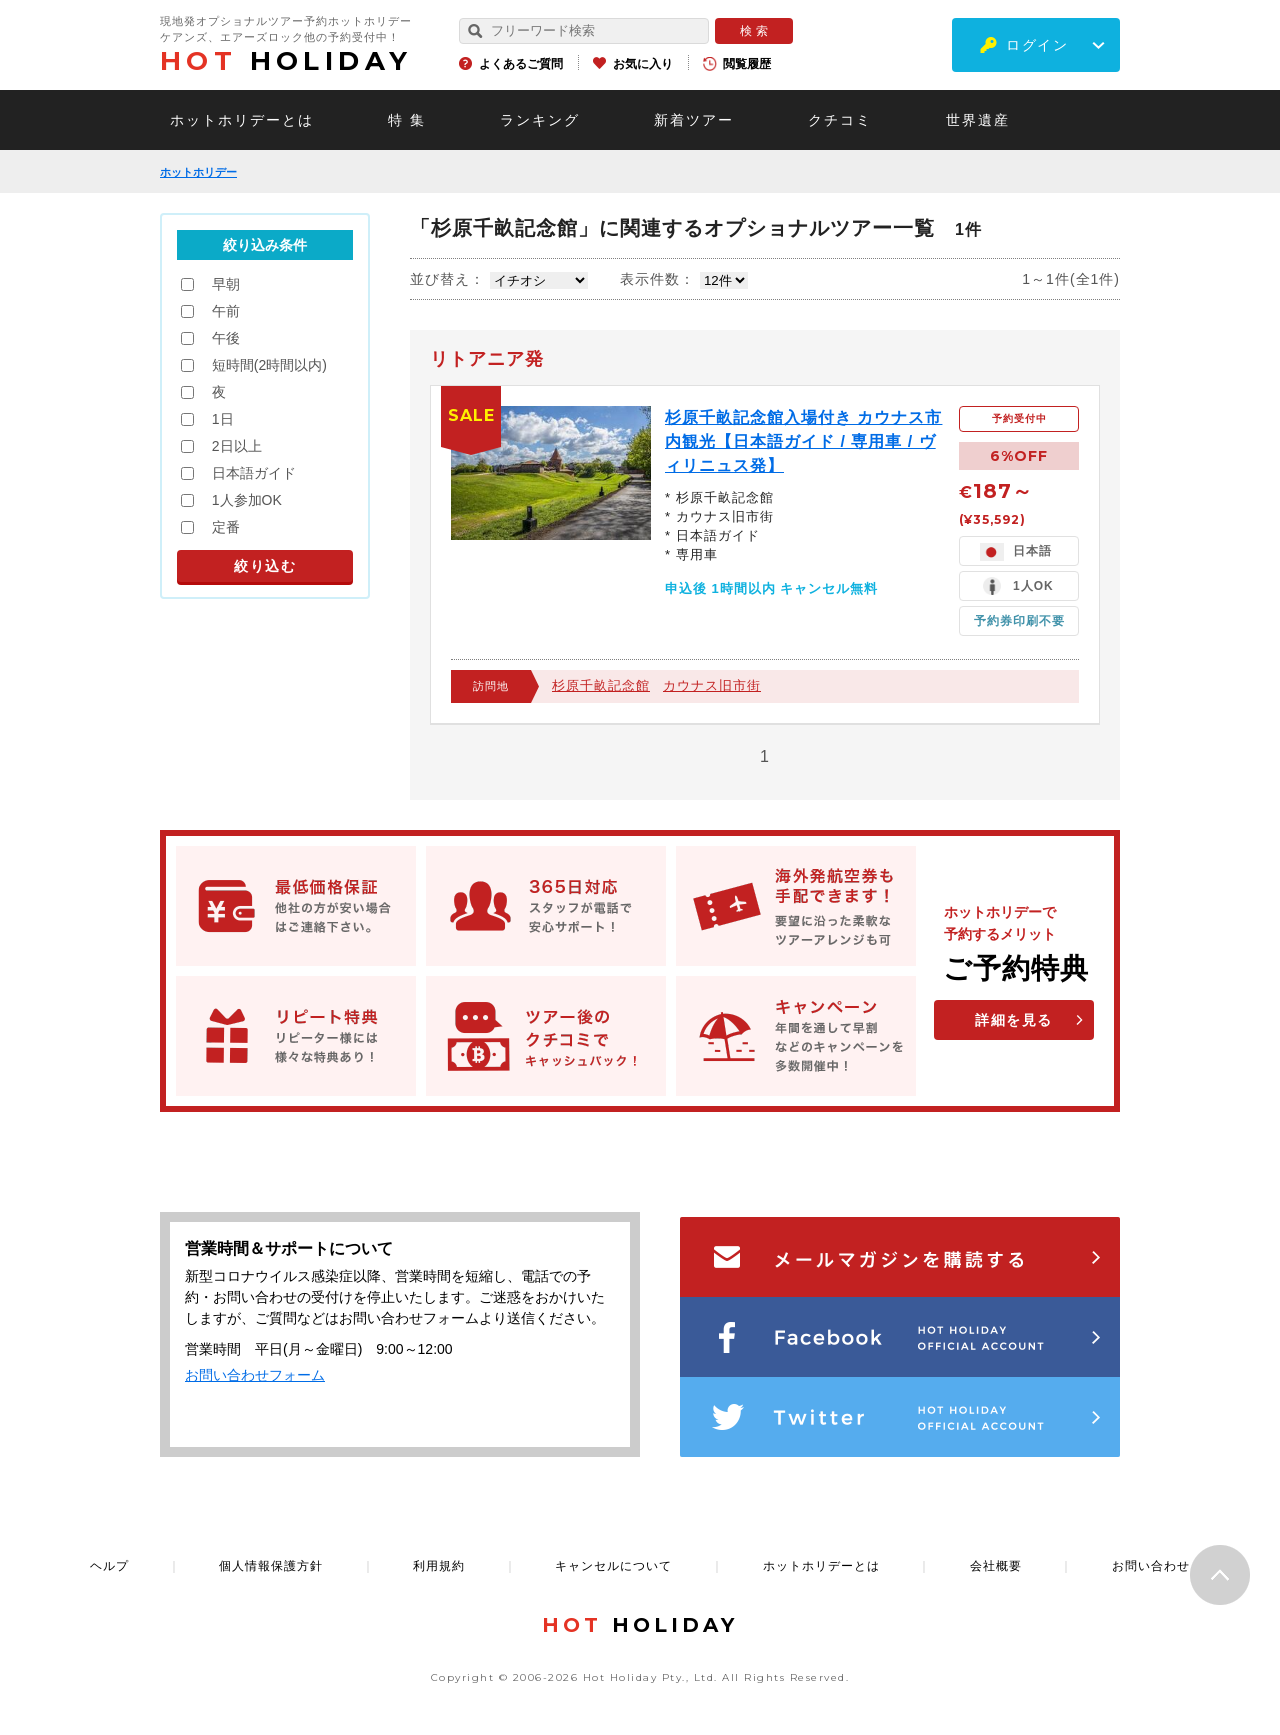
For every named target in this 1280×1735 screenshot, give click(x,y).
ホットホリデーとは (242, 120)
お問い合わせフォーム (255, 1375)
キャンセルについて (613, 1566)
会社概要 (996, 1566)
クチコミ (840, 120)
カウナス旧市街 (712, 685)
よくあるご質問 (521, 64)
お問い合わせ (1151, 1566)
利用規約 (439, 1566)
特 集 (407, 120)
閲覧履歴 (747, 64)
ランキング (540, 120)
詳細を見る (1014, 1020)
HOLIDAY (286, 61)
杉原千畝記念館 (601, 685)
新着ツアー (694, 120)
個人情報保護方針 (271, 1566)
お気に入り (643, 64)
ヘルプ (109, 1566)
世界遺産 (978, 120)
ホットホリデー (198, 172)
